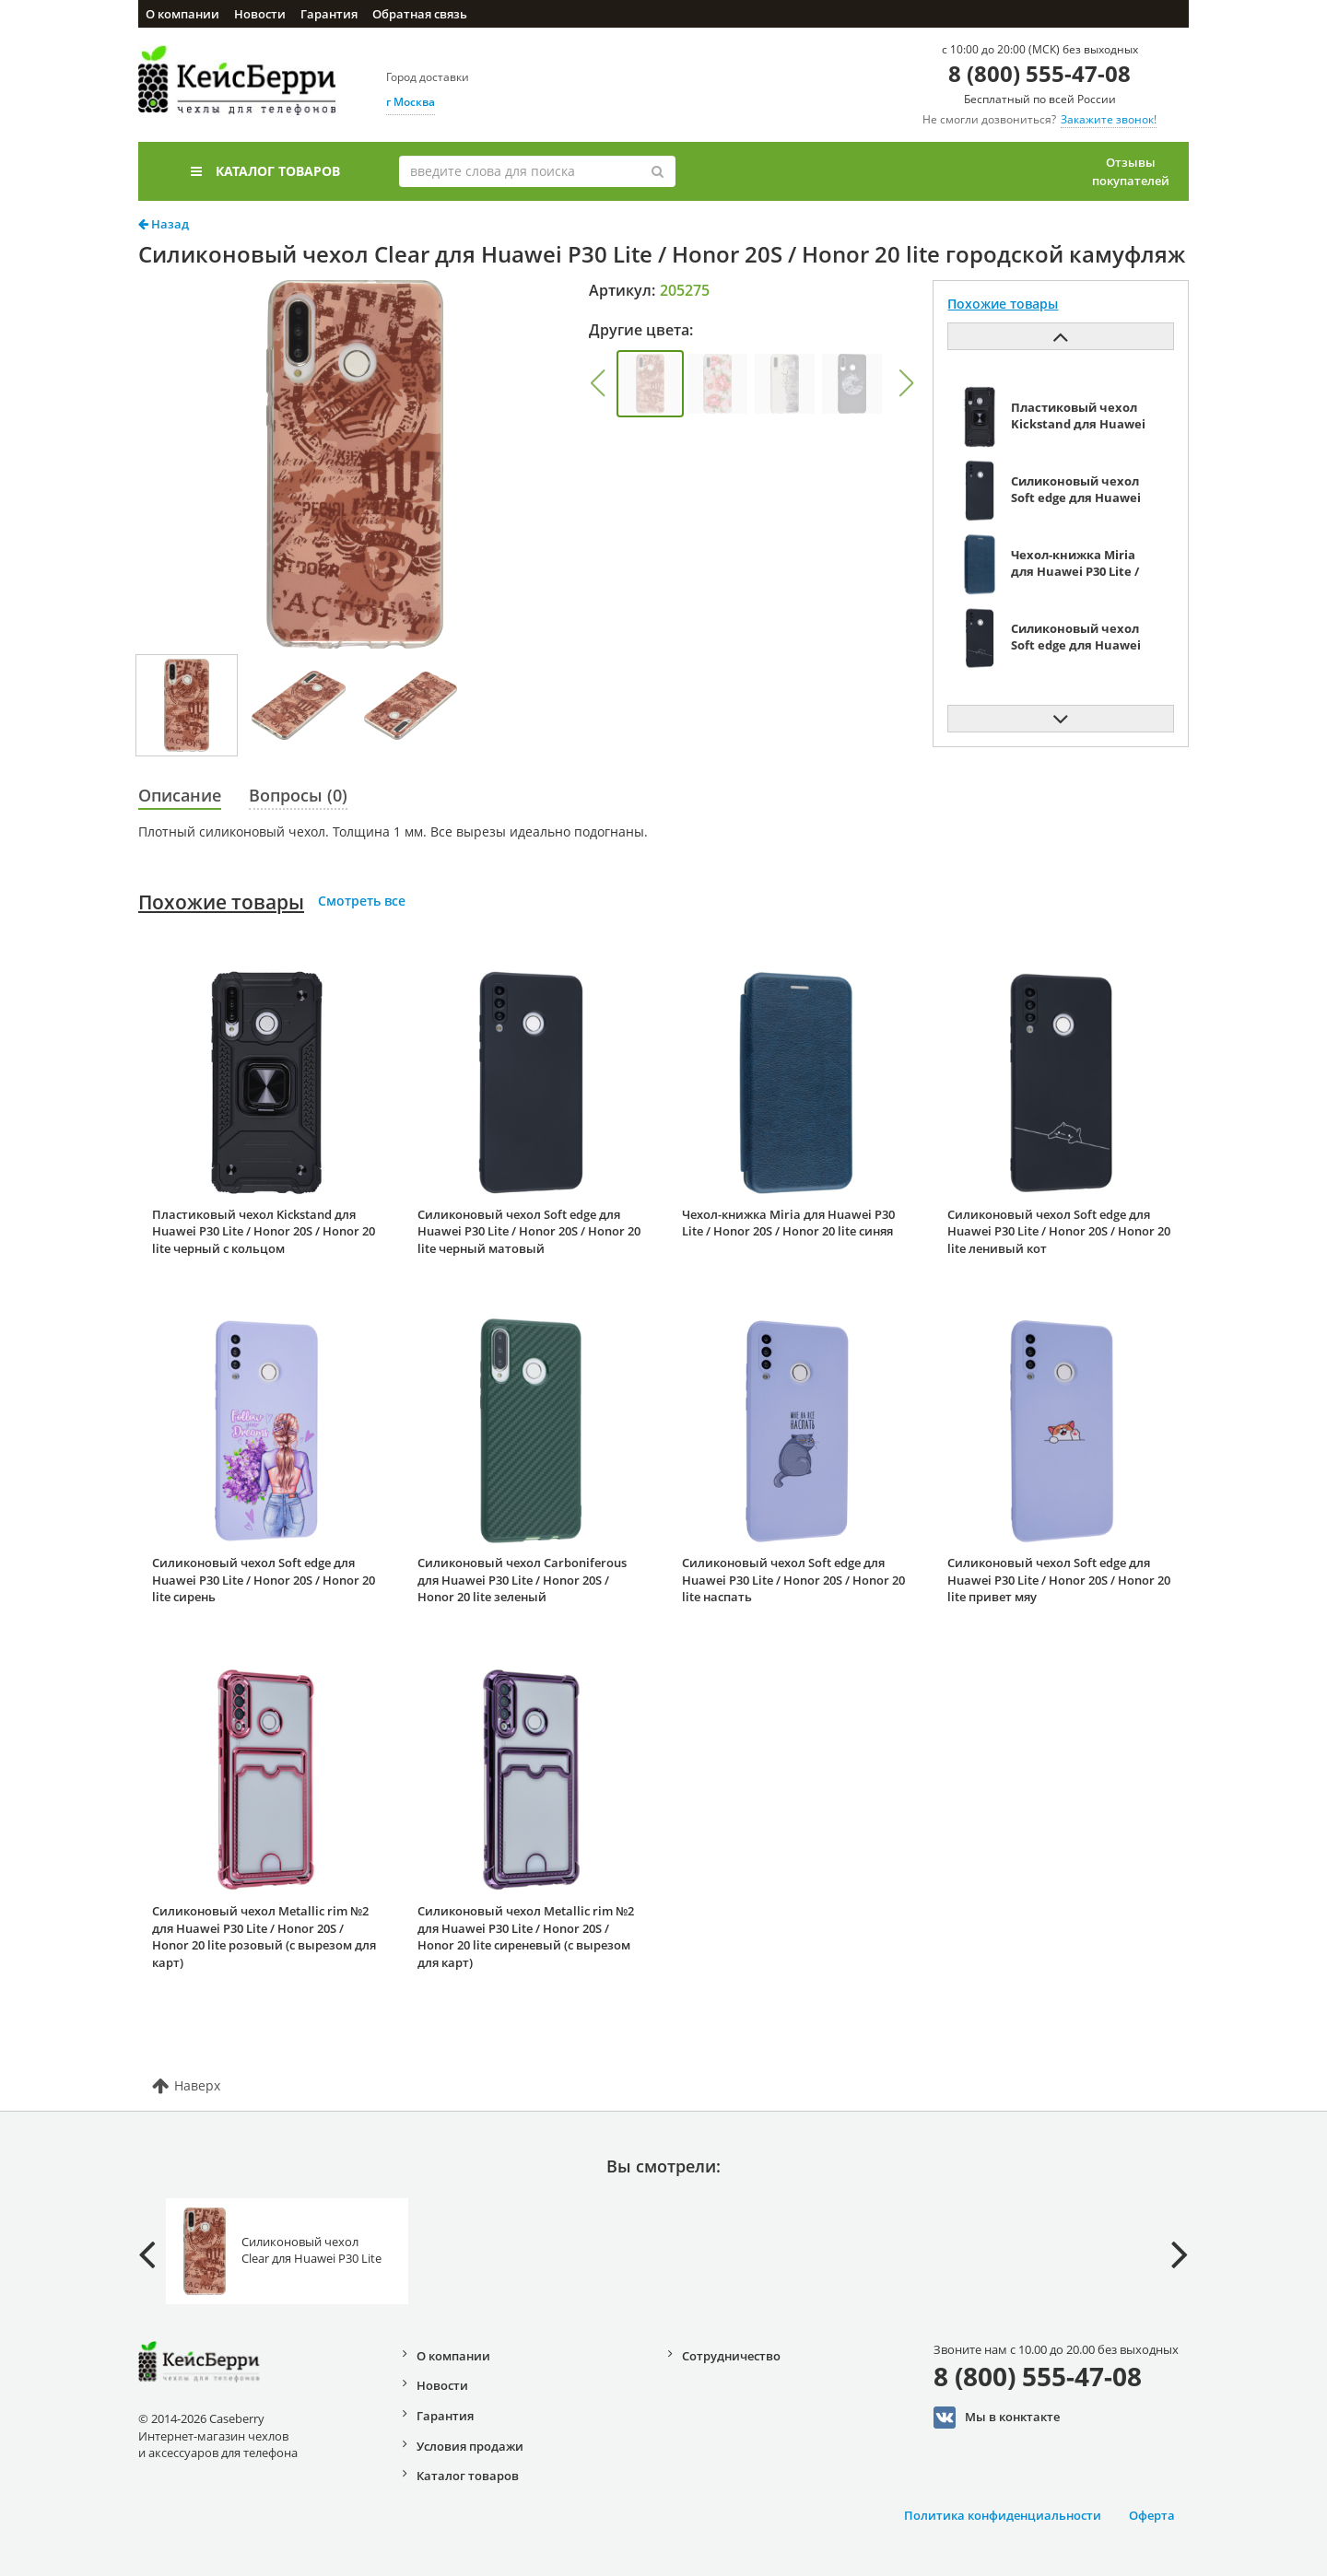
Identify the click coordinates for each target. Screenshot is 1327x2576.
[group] (650, 383)
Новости (260, 14)
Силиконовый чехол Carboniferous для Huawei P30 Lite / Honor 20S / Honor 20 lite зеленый (522, 1579)
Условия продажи (470, 2446)
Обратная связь (419, 14)
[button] (597, 383)
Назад (163, 224)
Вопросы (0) (298, 795)
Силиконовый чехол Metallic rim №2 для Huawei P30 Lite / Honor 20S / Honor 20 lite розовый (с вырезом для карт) (264, 1937)
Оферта (1152, 2515)
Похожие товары (221, 902)
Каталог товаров (265, 171)
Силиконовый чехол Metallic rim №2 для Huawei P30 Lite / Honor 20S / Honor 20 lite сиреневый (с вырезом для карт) (525, 1937)
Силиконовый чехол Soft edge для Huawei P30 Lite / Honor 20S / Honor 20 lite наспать (793, 1579)
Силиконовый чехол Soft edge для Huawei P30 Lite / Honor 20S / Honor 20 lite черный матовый (528, 1231)
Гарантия (329, 14)
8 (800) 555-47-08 (1039, 73)
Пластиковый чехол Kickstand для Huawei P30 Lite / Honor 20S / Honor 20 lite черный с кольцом (263, 1231)
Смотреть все (361, 900)
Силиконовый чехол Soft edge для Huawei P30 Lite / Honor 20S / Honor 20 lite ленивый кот (1058, 1231)
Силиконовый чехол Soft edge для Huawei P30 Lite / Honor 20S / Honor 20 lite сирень (263, 1579)
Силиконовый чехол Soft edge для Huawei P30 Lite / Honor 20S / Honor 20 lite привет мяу (1058, 1579)
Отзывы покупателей (1130, 171)
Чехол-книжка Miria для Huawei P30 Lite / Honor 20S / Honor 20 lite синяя (788, 1223)
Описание (179, 795)
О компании (182, 14)
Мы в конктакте (997, 2417)
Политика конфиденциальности (1002, 2515)
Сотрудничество (731, 2356)
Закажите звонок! (1109, 119)
